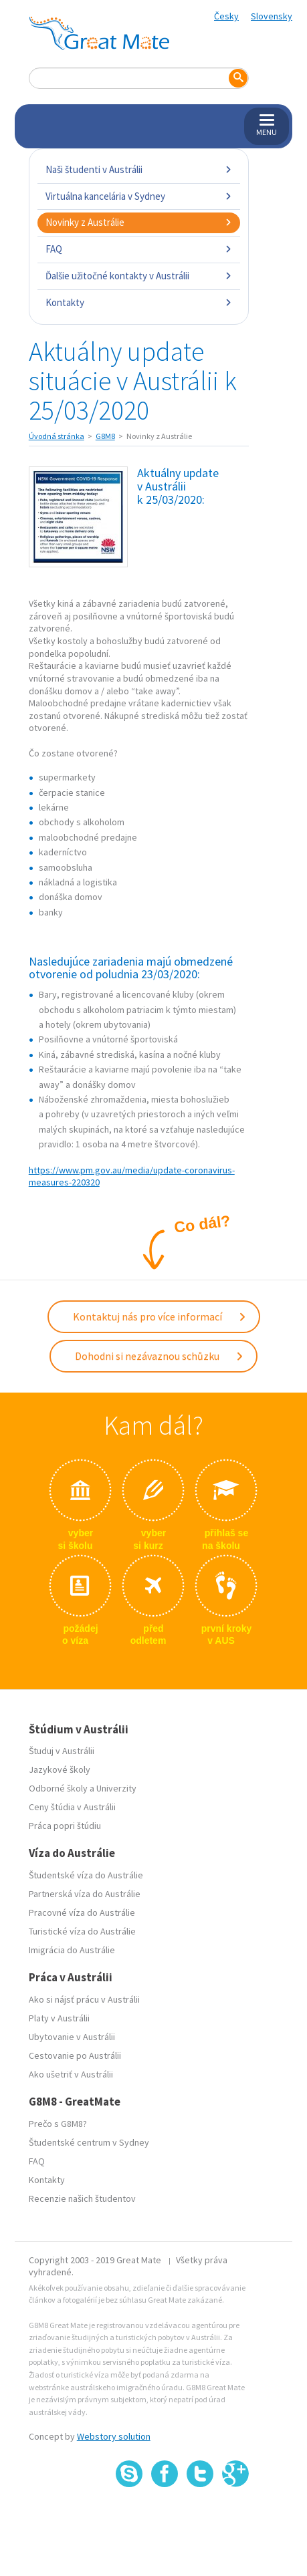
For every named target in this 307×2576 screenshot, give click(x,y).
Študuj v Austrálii (61, 1751)
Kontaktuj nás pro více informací (160, 1316)
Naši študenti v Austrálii (139, 169)
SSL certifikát (200, 2516)
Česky (226, 16)
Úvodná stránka (56, 436)
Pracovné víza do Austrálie (82, 1912)
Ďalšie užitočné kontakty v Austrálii (139, 275)
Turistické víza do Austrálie (82, 1931)
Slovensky (271, 16)
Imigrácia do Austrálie (72, 1950)
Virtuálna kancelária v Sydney (139, 196)
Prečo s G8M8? (58, 2124)
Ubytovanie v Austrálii (72, 2037)
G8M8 (105, 436)
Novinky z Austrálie (139, 222)
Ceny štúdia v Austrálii (72, 1807)
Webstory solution (113, 2436)
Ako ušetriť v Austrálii (71, 2074)
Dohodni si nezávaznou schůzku (159, 1356)
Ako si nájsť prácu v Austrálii (84, 1999)
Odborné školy (58, 1788)
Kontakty (139, 302)
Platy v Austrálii (59, 2018)
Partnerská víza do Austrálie (84, 1894)
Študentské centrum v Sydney (89, 2142)
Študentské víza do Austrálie (86, 1875)
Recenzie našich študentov (82, 2198)
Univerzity (116, 1788)
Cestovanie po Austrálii (75, 2055)
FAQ (139, 249)
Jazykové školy (59, 1769)
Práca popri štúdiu (65, 1826)
